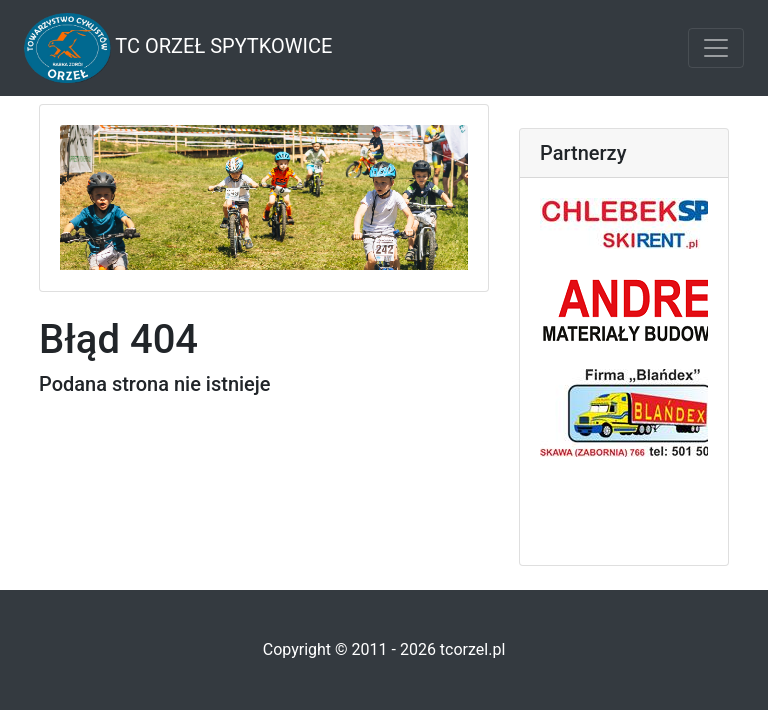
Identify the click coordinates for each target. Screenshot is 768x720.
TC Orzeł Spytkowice (178, 48)
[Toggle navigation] (716, 48)
